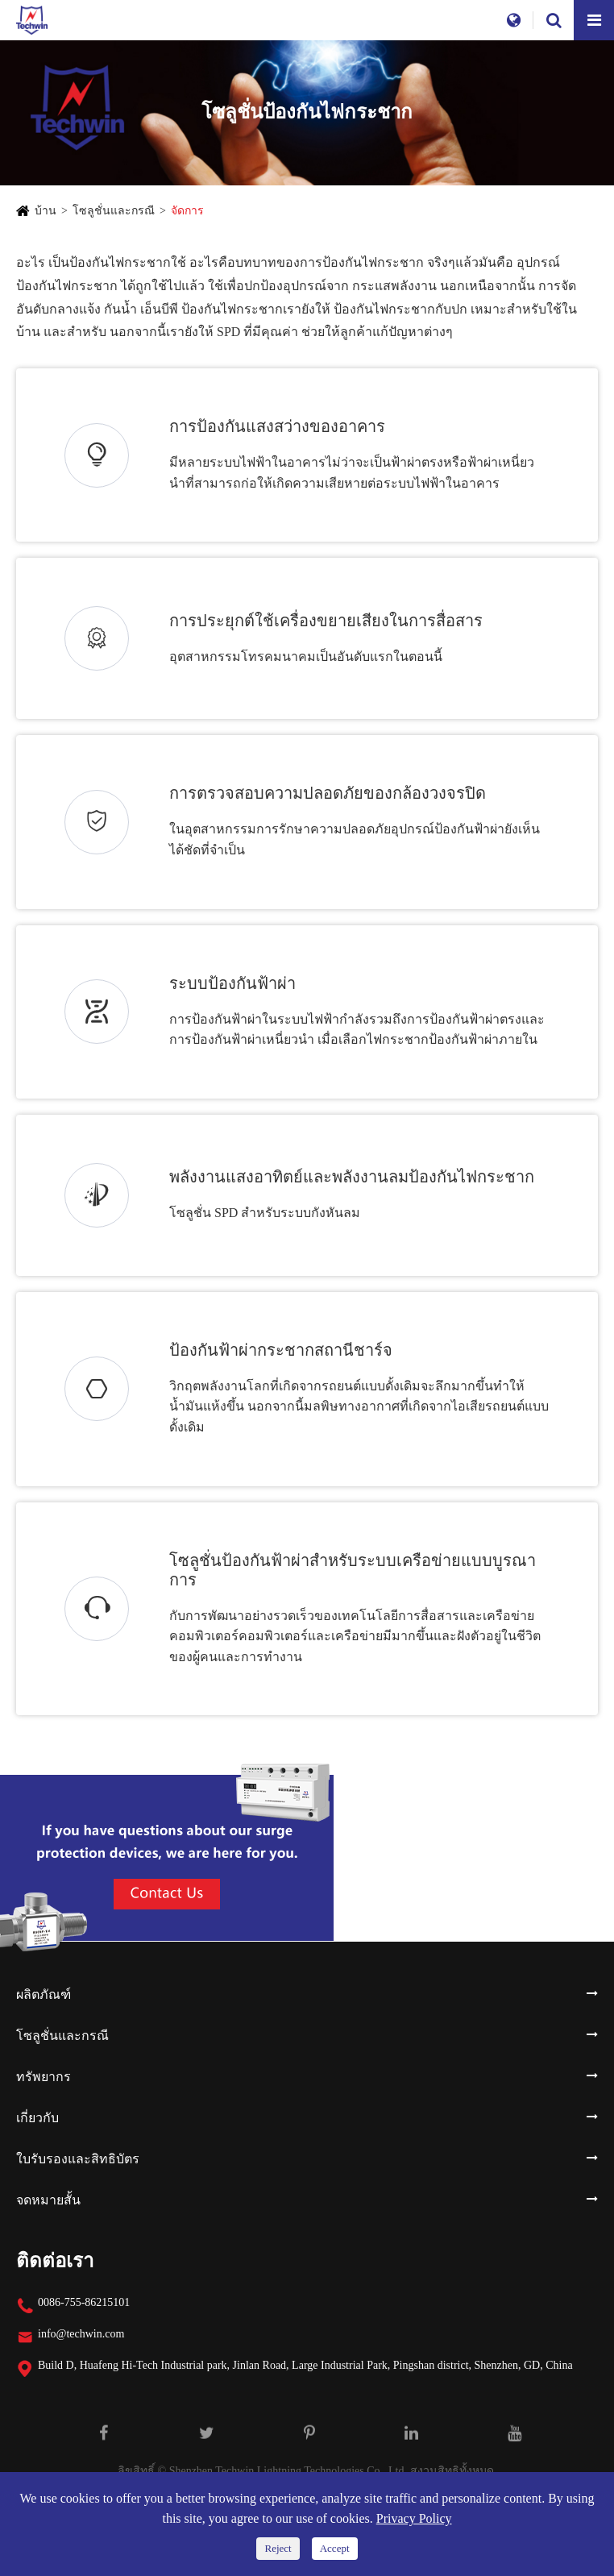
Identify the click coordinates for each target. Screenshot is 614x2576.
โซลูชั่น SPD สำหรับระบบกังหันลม (264, 1212)
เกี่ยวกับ (37, 2118)
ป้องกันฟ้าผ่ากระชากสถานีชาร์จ (280, 1350)
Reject (277, 2548)
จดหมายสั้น (48, 2200)
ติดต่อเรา (54, 2260)
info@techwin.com (81, 2334)
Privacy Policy (414, 2518)
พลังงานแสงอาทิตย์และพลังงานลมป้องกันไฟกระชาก (351, 1177)
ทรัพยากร (43, 2077)
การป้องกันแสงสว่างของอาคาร (277, 426)
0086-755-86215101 (84, 2302)
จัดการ (187, 211)
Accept (335, 2548)
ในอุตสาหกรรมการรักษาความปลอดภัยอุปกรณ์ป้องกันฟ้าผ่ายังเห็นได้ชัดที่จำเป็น (354, 839)
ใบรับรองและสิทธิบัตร (77, 2159)
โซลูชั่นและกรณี (114, 211)
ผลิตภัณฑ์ (43, 1994)
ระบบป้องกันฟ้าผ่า (232, 983)
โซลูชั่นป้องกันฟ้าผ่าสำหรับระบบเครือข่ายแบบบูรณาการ (352, 1570)
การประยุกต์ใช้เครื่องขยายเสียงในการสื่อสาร (326, 620)
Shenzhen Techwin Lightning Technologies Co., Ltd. (288, 2471)
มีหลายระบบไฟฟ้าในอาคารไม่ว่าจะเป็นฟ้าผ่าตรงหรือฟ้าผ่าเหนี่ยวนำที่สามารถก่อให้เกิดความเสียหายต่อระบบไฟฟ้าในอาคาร (351, 472)
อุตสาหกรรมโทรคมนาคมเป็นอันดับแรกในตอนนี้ (305, 656)
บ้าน (45, 211)
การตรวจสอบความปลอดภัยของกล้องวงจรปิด (327, 793)
